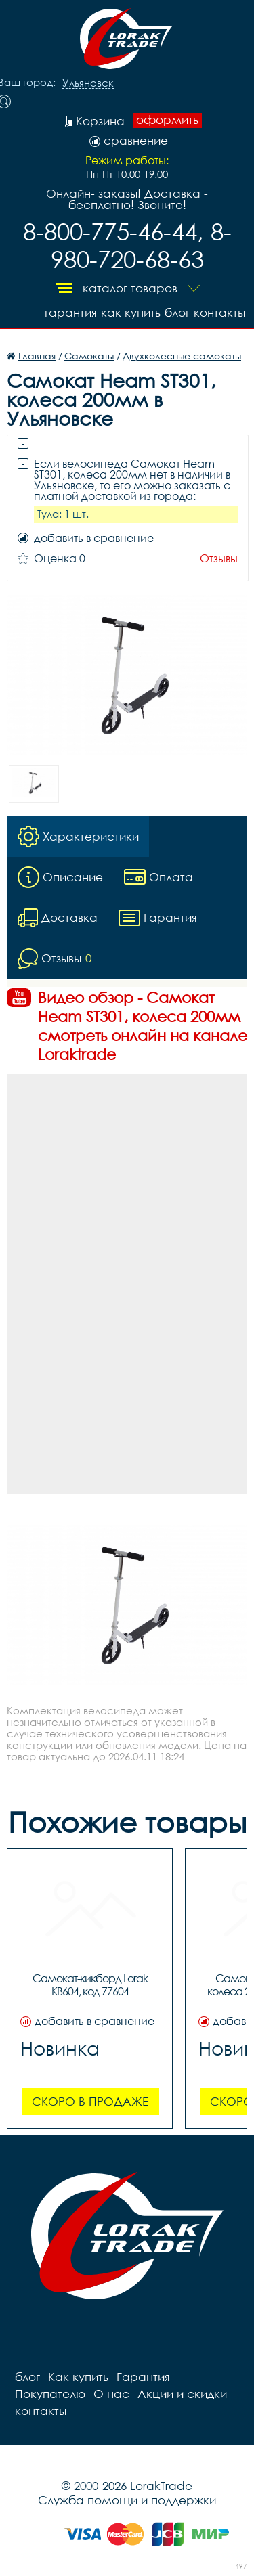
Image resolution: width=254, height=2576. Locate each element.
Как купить (131, 312)
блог (177, 312)
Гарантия (71, 312)
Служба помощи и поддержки (127, 2500)
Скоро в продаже (90, 2101)
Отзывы (219, 558)
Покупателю (50, 2393)
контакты (219, 312)
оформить (167, 120)
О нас (111, 2393)
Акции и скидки (182, 2393)
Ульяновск (88, 83)
